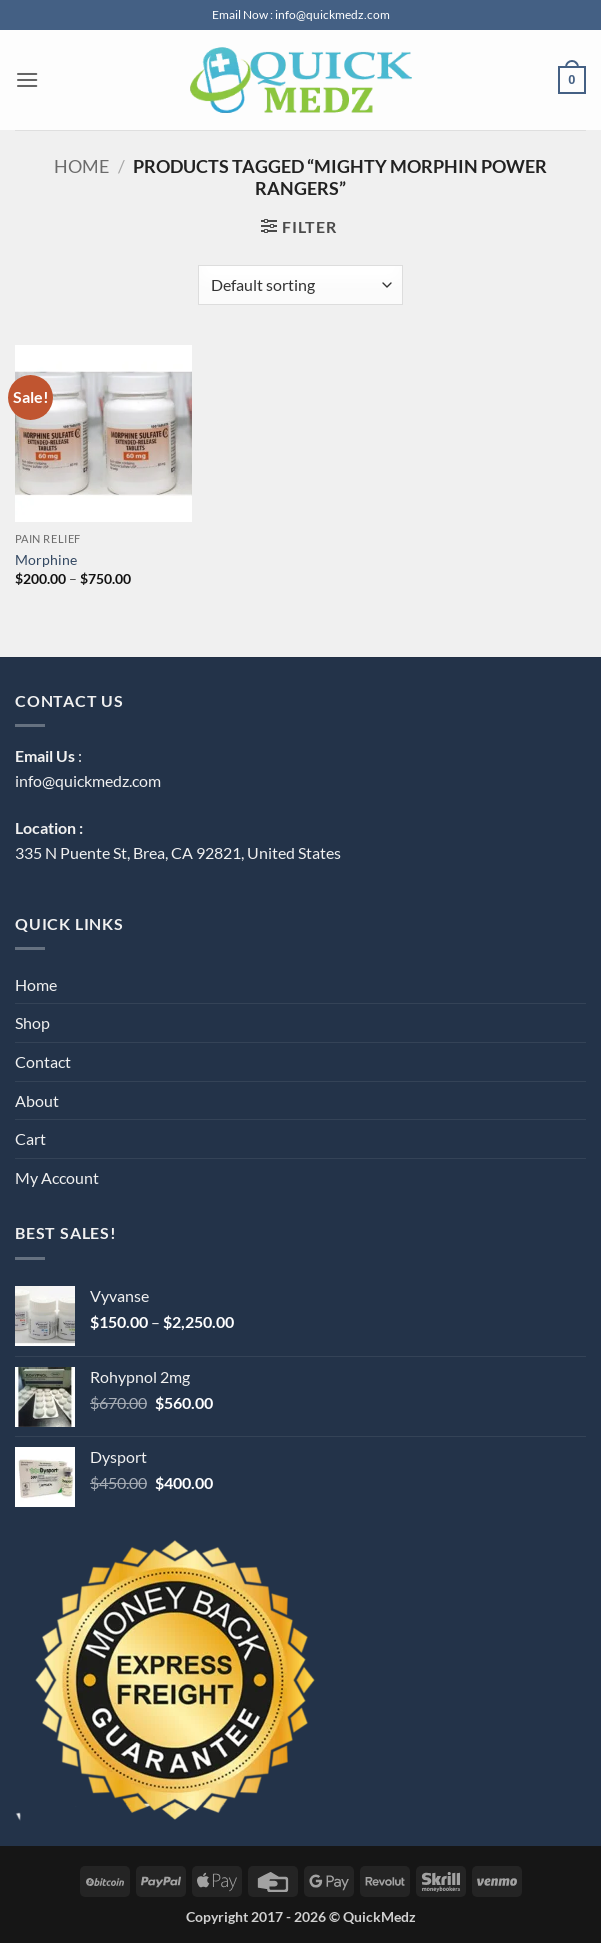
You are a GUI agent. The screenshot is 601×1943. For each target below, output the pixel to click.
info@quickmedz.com (88, 780)
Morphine (46, 559)
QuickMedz (379, 1916)
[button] (27, 79)
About (37, 1100)
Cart (30, 1138)
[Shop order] (300, 285)
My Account (57, 1177)
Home (81, 166)
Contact (43, 1061)
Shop (32, 1022)
